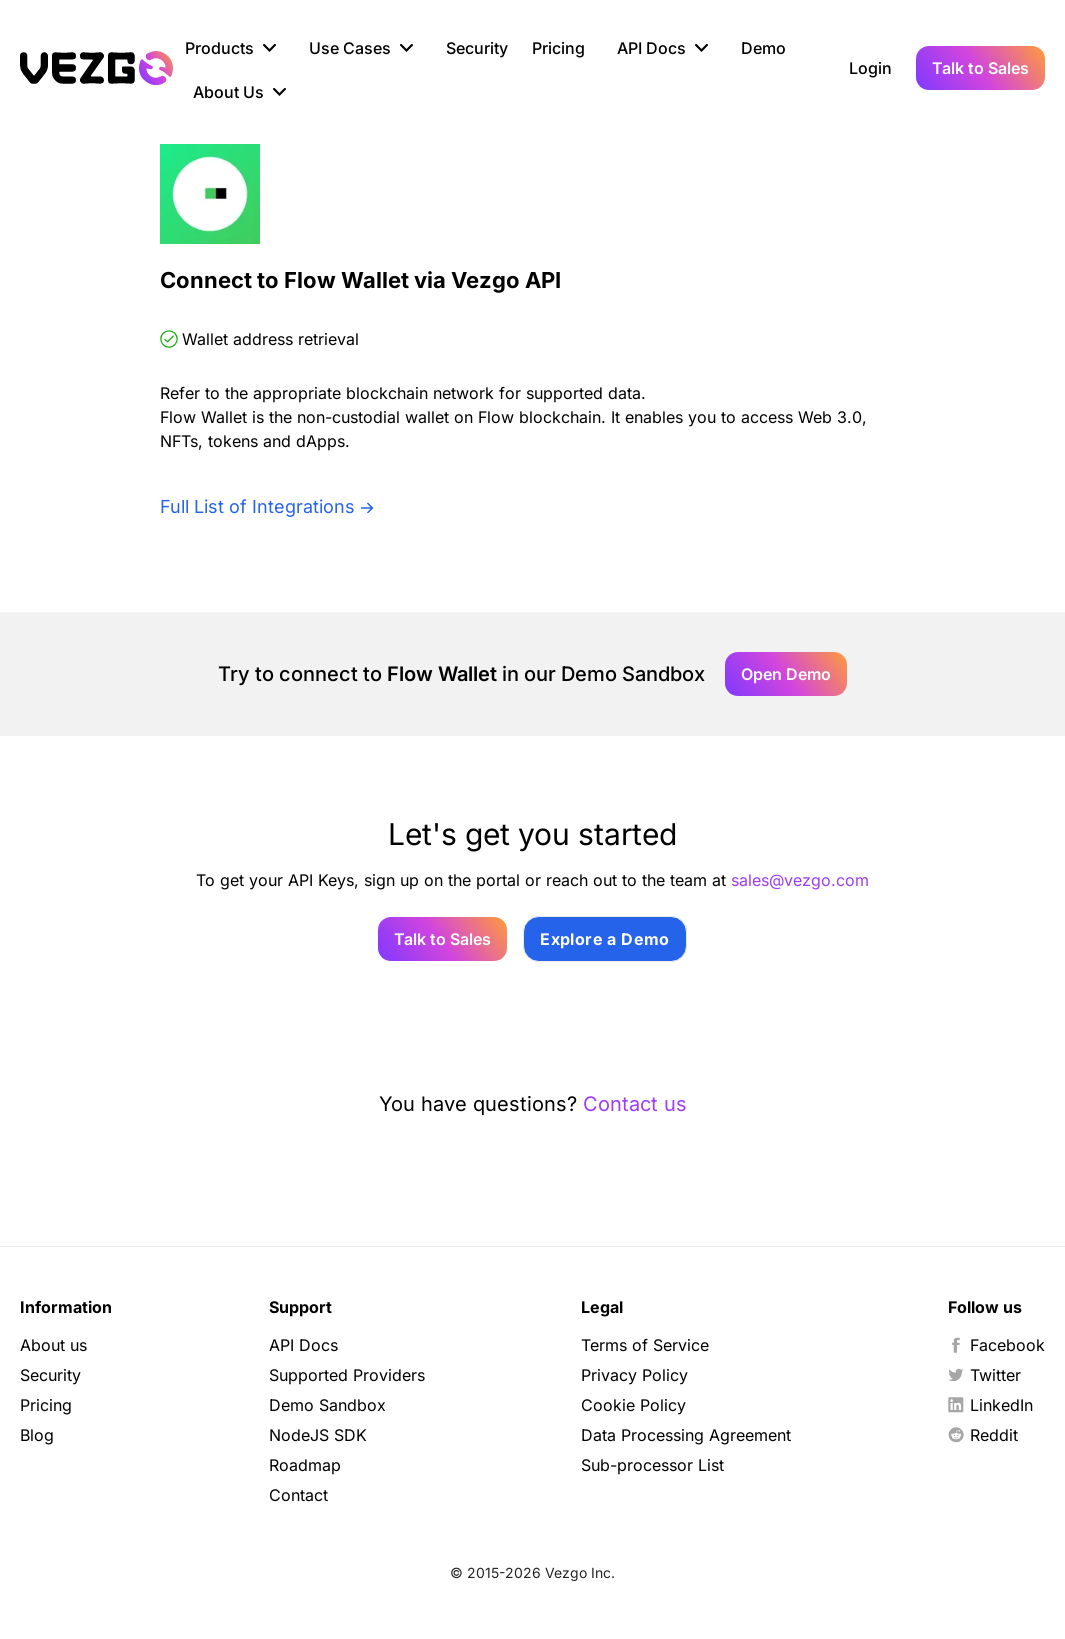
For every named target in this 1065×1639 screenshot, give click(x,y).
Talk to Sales (980, 68)
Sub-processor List (652, 1465)
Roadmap (305, 1465)
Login (870, 68)
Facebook (996, 1345)
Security (477, 48)
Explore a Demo (605, 939)
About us (53, 1345)
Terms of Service (645, 1345)
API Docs (303, 1345)
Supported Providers (347, 1375)
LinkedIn (990, 1405)
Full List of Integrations (257, 506)
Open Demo (786, 674)
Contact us (635, 1104)
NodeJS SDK (318, 1435)
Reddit (983, 1435)
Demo (763, 48)
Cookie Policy (633, 1405)
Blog (37, 1435)
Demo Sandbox (327, 1405)
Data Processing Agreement (686, 1435)
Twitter (984, 1375)
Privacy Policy (634, 1375)
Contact (298, 1495)
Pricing (558, 48)
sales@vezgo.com (800, 880)
